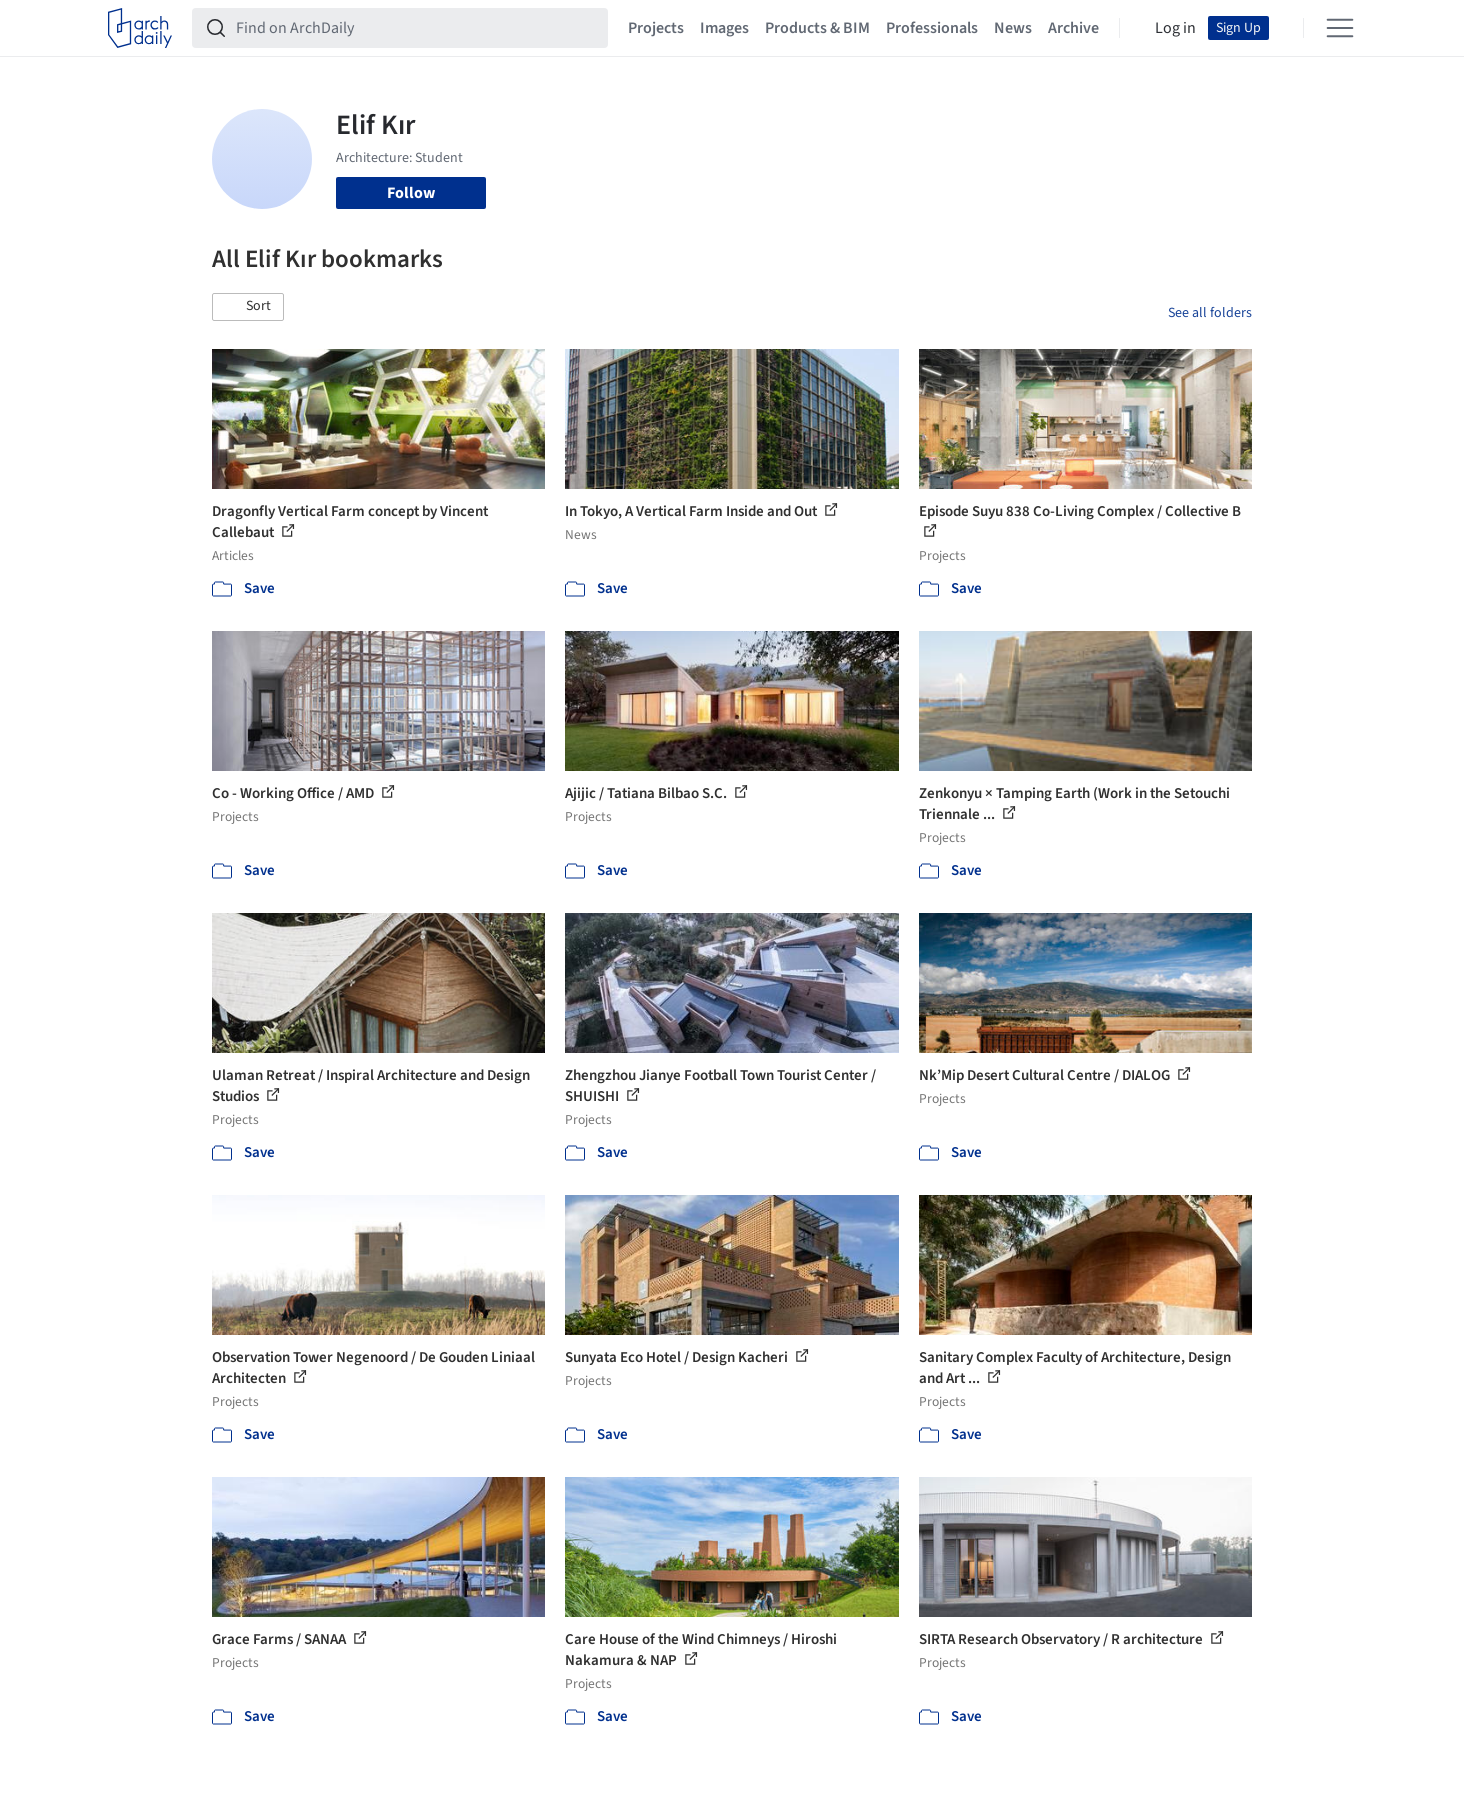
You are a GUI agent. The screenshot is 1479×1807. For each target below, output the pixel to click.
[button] (248, 307)
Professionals (932, 28)
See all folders (1210, 313)
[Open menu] (1340, 28)
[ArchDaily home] (140, 28)
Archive (1073, 28)
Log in (1175, 28)
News (1013, 28)
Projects (656, 28)
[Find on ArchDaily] (416, 28)
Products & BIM (817, 28)
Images (724, 28)
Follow (411, 193)
